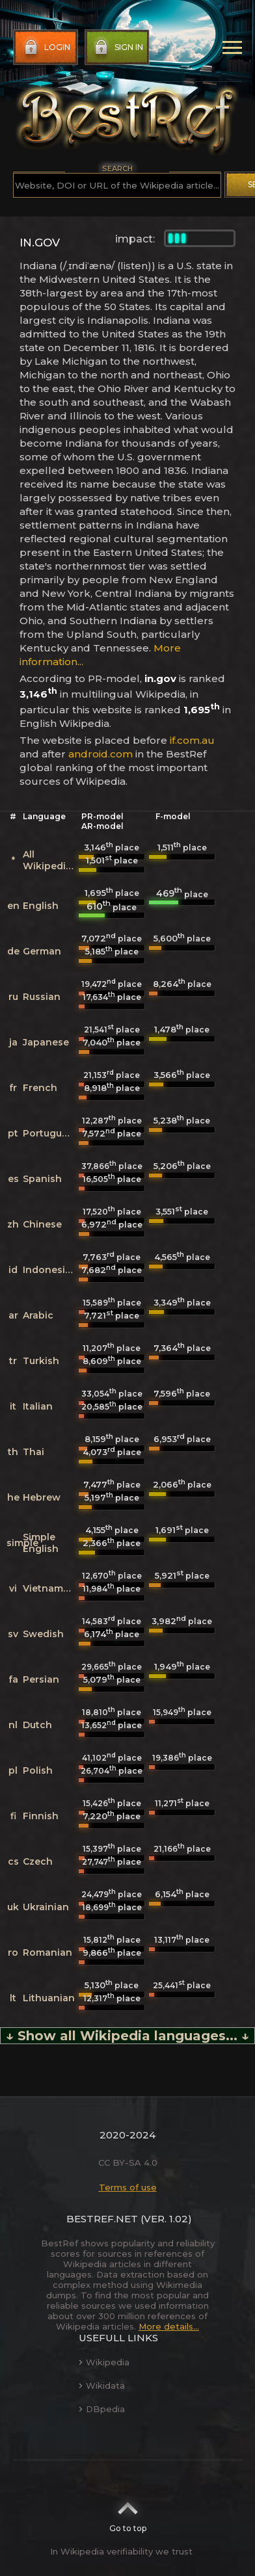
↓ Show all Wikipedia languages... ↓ (127, 2036)
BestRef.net (102, 2219)
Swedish (43, 1634)
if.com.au (192, 740)
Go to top (128, 2513)
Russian (41, 997)
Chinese (42, 1224)
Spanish (42, 1179)
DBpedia (102, 2409)
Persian (41, 1679)
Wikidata (102, 2385)
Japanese (46, 1042)
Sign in (117, 47)
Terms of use (128, 2187)
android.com (100, 754)
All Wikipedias (50, 860)
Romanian (47, 1952)
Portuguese (51, 1133)
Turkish (41, 1361)
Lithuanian (49, 1998)
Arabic (38, 1315)
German (42, 951)
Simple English (41, 1543)
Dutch (37, 1725)
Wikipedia (104, 2362)
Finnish (41, 1816)
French (40, 1088)
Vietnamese (51, 1588)
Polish (38, 1770)
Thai (33, 1452)
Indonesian (50, 1270)
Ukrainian (46, 1907)
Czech (38, 1861)
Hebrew (41, 1497)
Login (45, 47)
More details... (169, 2326)
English (41, 906)
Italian (38, 1406)
